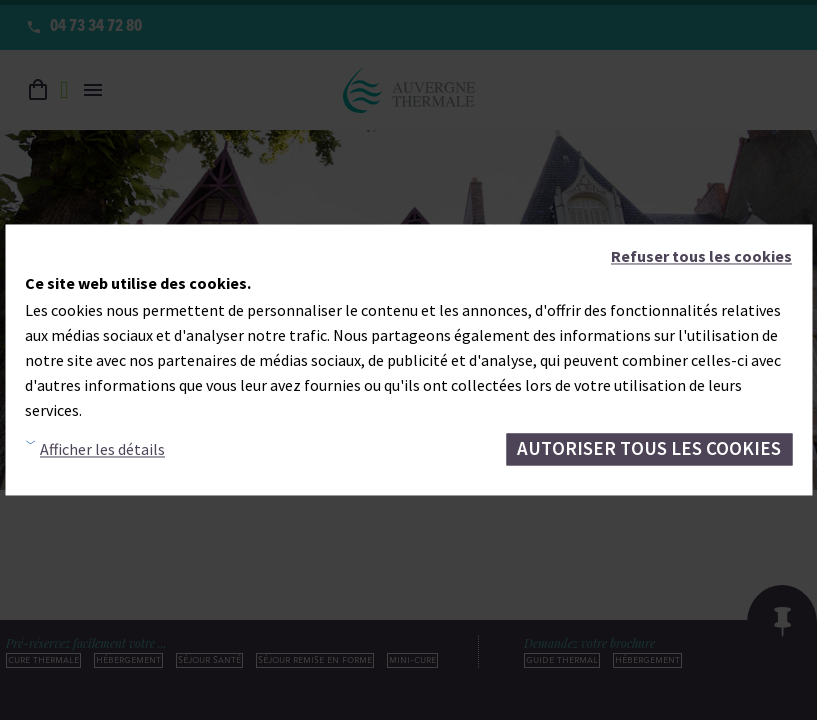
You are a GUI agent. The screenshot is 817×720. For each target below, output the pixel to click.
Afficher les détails (102, 449)
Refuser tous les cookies (701, 256)
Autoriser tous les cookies (649, 449)
